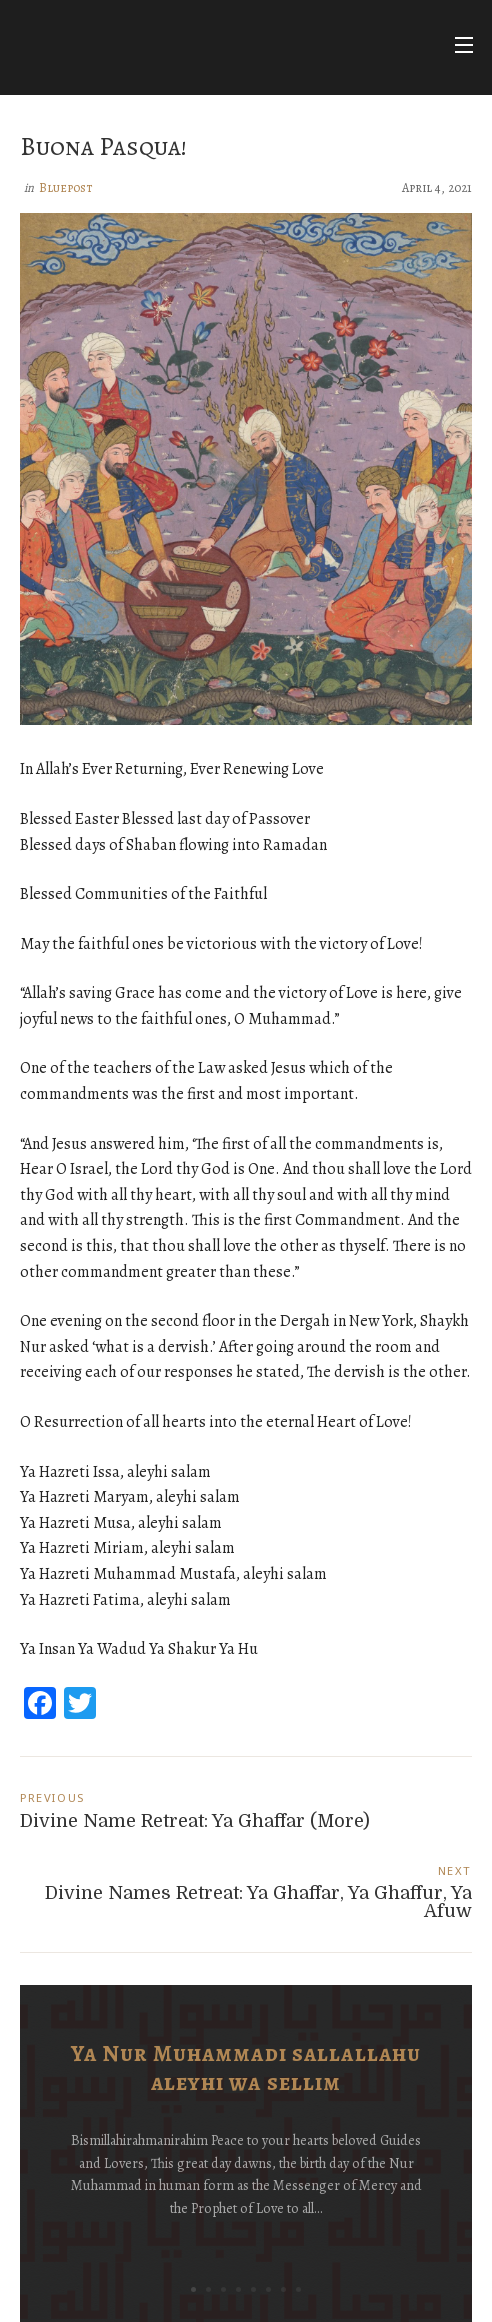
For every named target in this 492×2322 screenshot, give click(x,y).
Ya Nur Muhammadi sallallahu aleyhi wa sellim (246, 2068)
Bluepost (66, 187)
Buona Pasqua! (103, 146)
